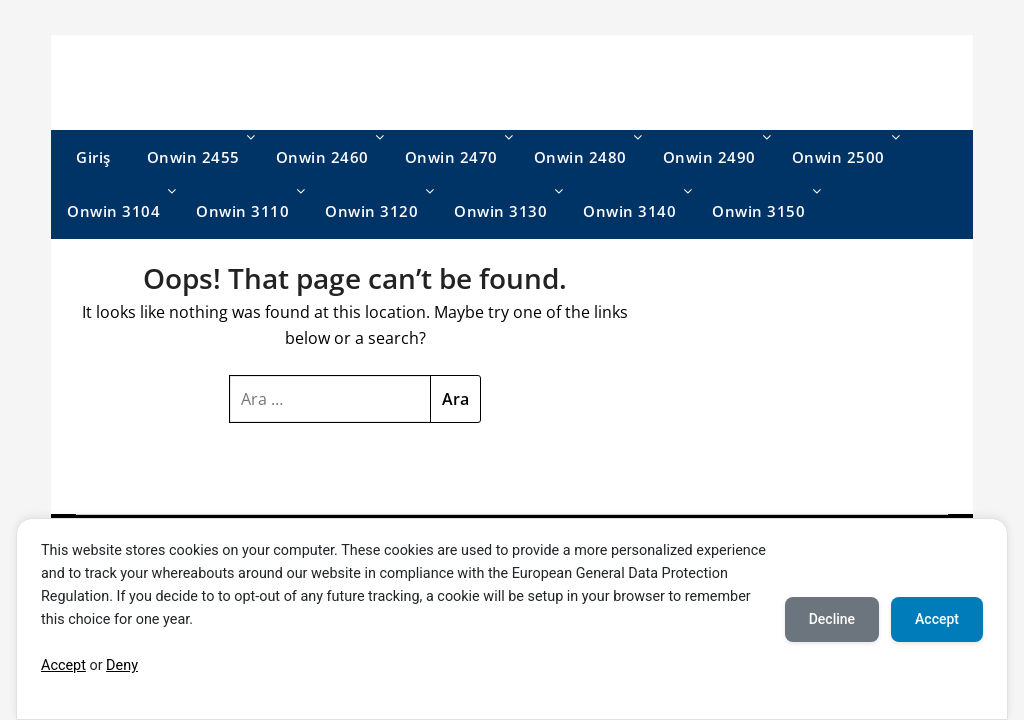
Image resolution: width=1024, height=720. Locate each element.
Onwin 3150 (758, 211)
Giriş (93, 157)
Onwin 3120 (371, 211)
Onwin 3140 (629, 211)
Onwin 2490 (709, 157)
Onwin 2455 (193, 157)
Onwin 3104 (113, 211)
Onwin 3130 (500, 211)
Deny (122, 665)
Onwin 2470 (451, 157)
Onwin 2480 (580, 157)
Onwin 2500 (838, 157)
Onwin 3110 (242, 211)
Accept (63, 665)
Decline (832, 619)
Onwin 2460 (322, 157)
